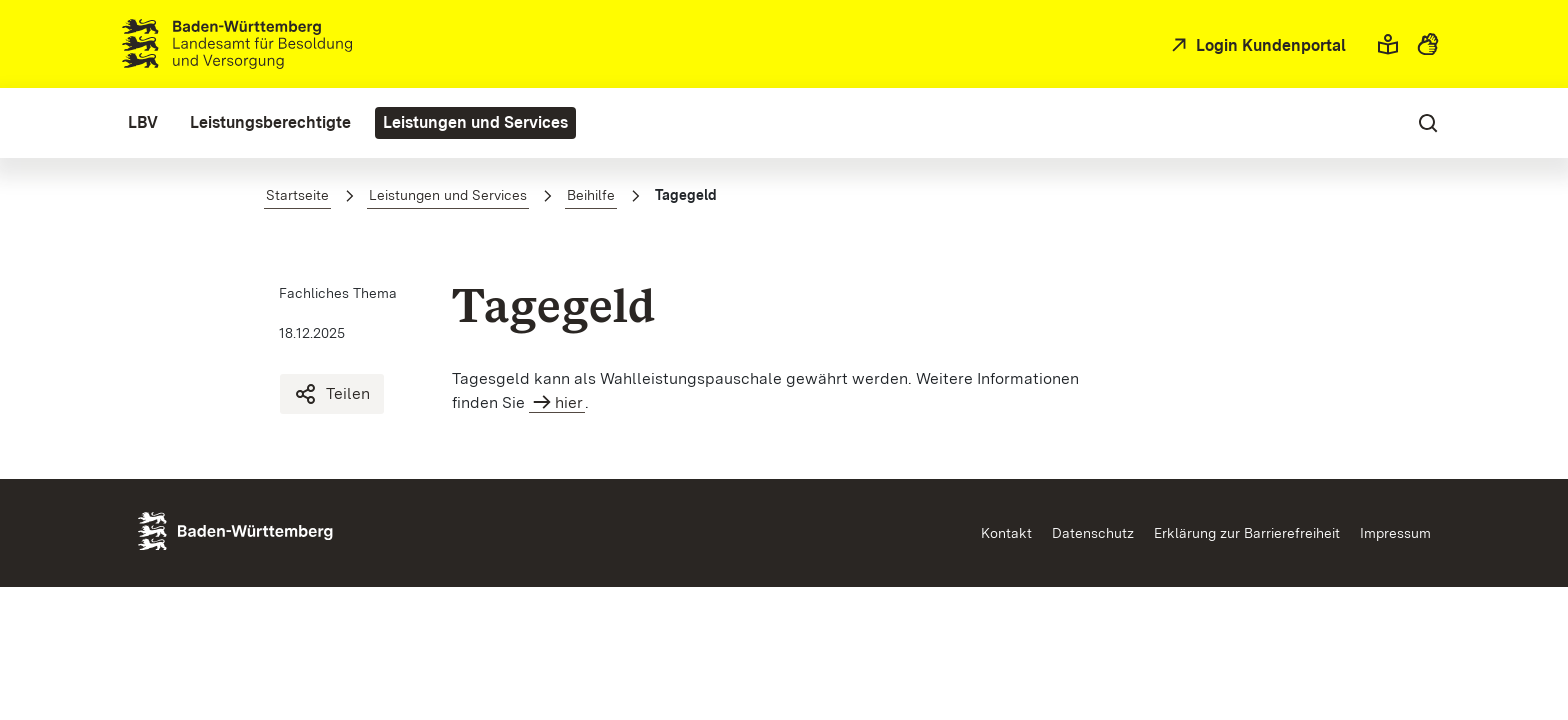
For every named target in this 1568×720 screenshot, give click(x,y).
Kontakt (1006, 533)
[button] (1388, 44)
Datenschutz (1093, 533)
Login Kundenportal (1269, 45)
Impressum (1395, 533)
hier (569, 402)
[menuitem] (143, 123)
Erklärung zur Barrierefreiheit (1247, 533)
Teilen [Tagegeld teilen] (332, 394)
